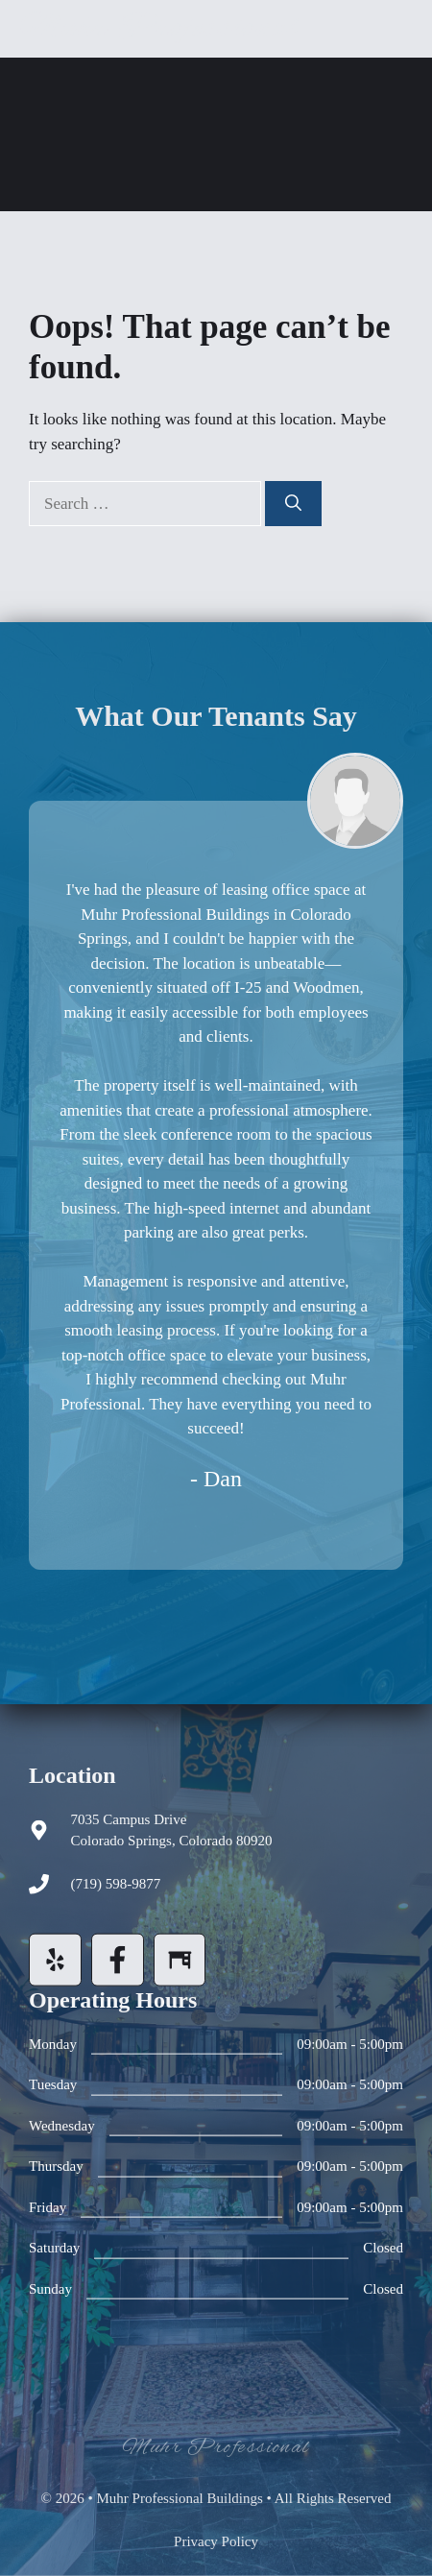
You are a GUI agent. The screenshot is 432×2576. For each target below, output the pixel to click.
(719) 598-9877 (116, 1883)
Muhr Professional (159, 28)
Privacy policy (216, 2541)
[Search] (293, 504)
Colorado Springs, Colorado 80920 (172, 1840)
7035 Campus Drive (129, 1819)
